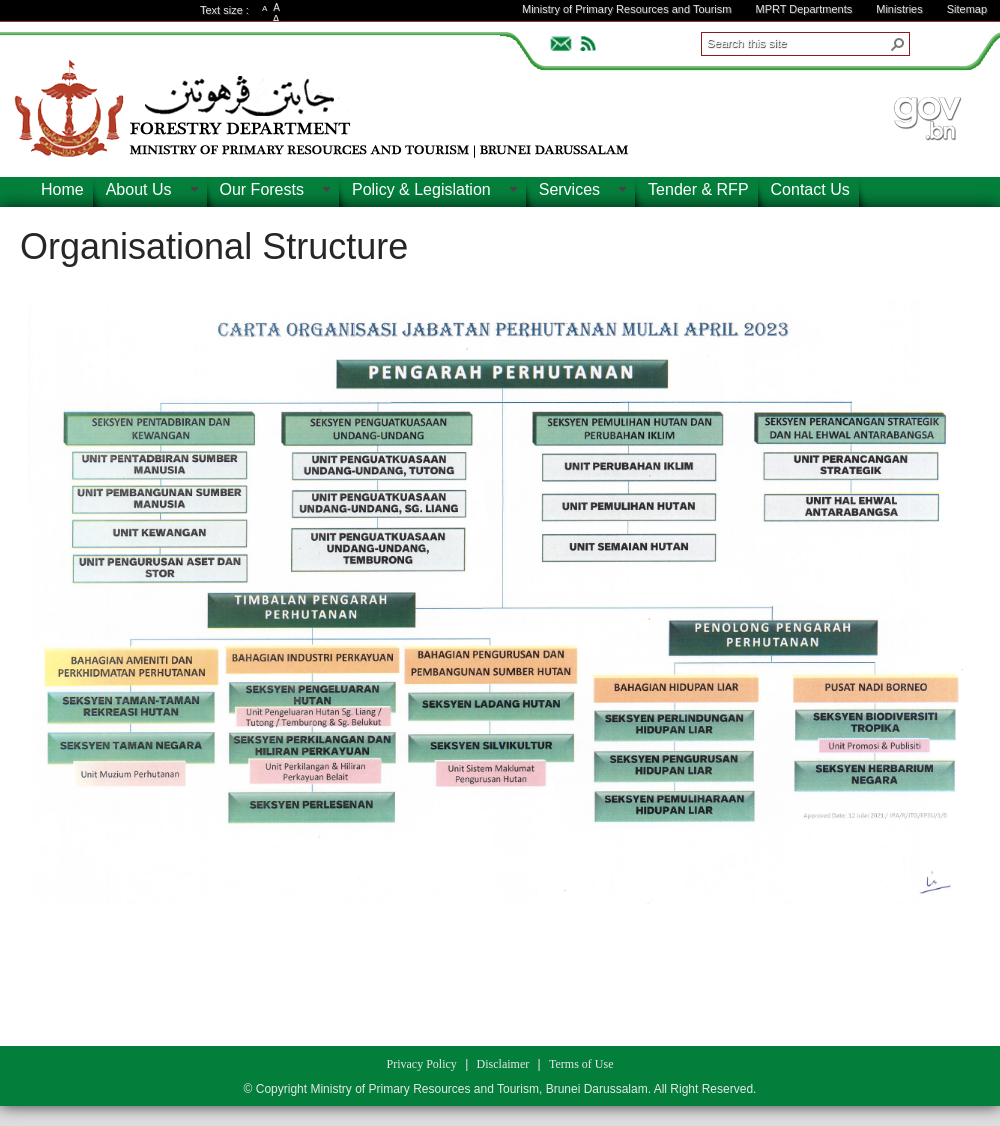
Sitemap (967, 9)
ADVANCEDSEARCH (942, 41)
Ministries (899, 9)
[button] (898, 44)
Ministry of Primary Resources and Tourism (626, 9)
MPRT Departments (803, 9)
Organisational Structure (214, 246)
